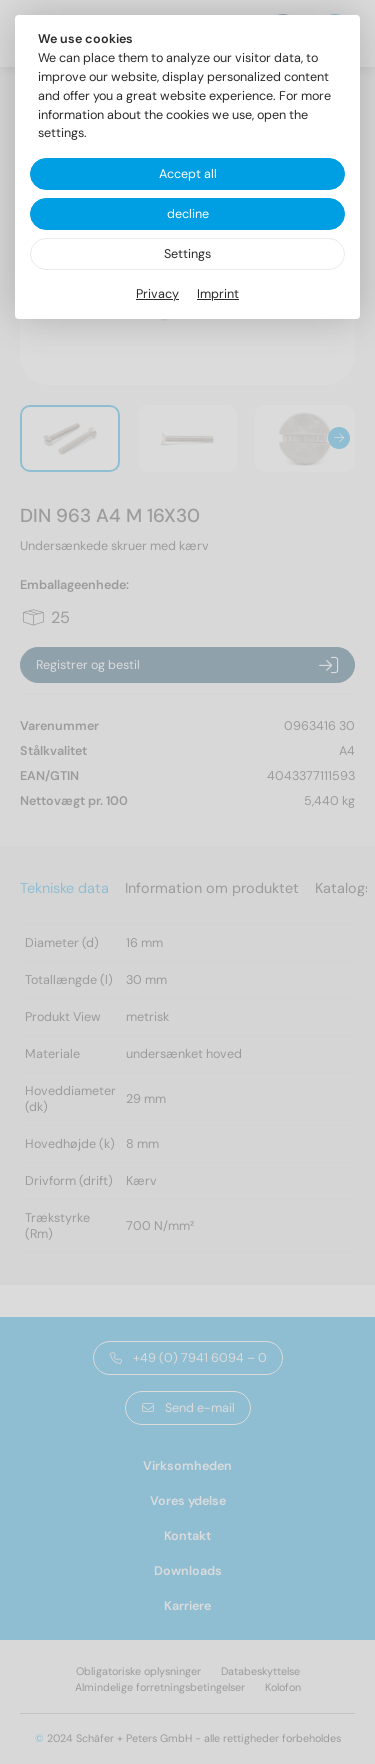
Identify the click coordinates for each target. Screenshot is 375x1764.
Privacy (157, 294)
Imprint (218, 294)
